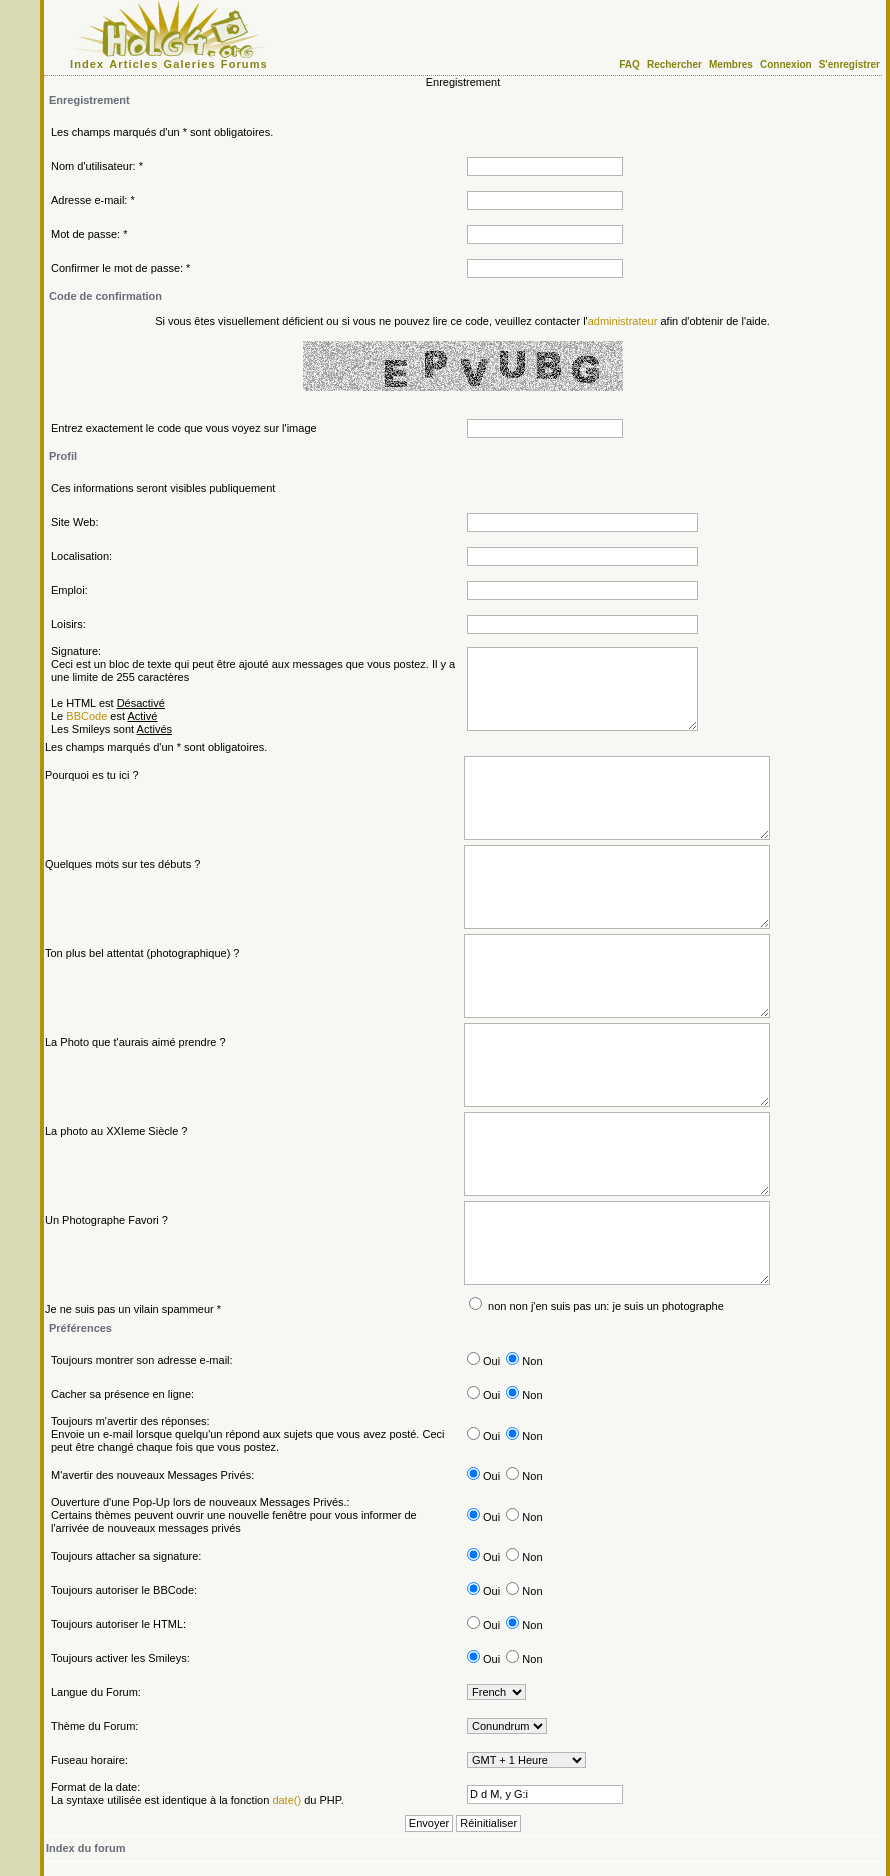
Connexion (786, 64)
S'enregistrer (849, 64)
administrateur (623, 321)
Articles (133, 64)
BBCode (86, 716)
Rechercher (674, 64)
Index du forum (85, 1848)
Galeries (190, 64)
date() (286, 1800)
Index (87, 64)
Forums (244, 64)
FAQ (629, 64)
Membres (731, 64)
